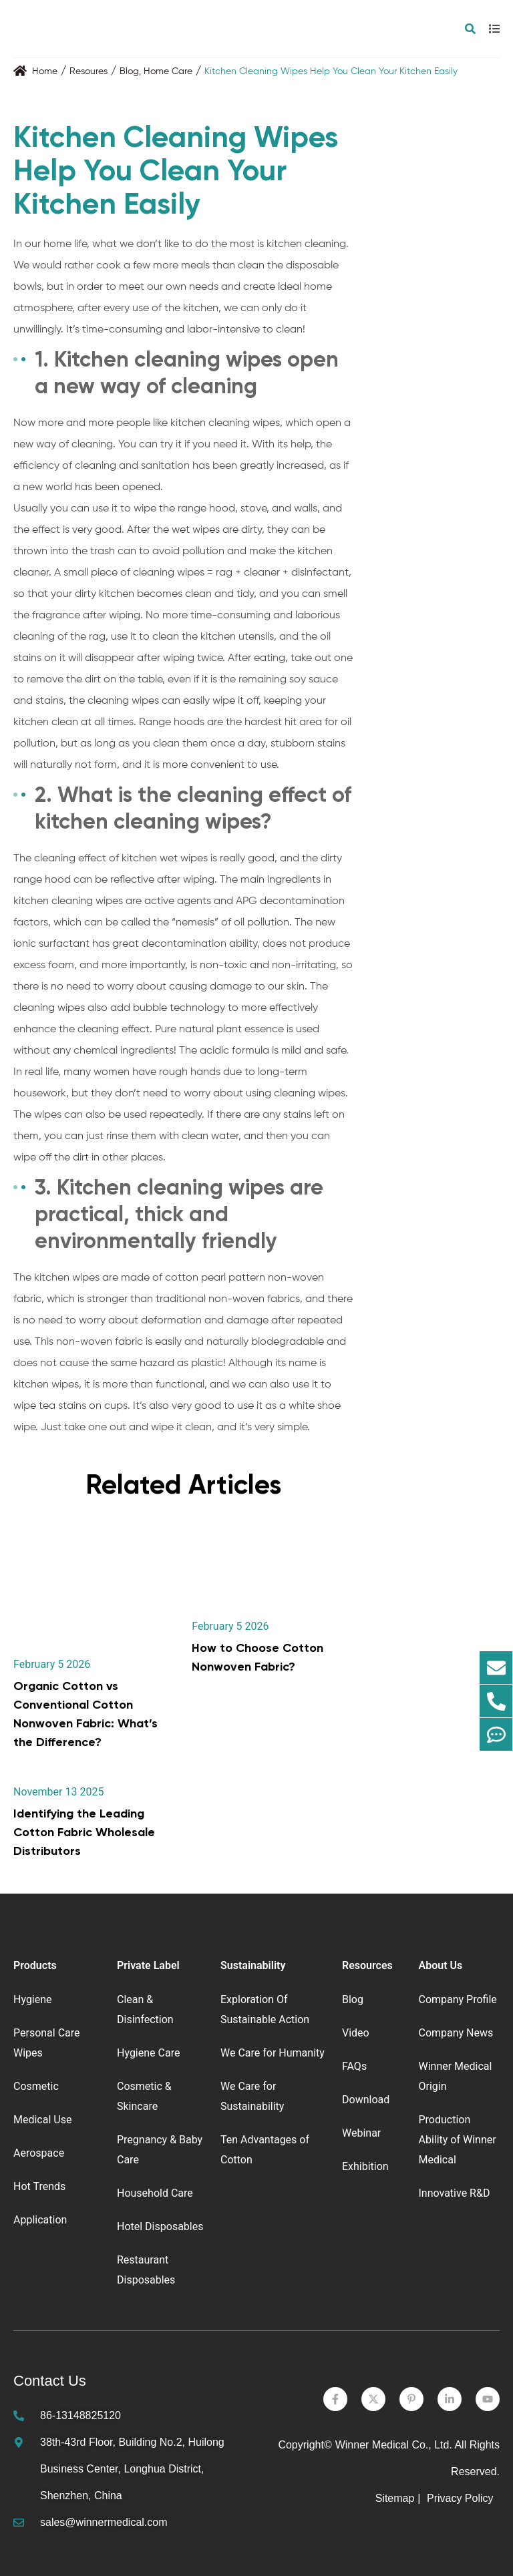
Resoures (88, 71)
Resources (367, 1965)
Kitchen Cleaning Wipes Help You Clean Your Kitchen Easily (331, 71)
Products (35, 1965)
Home (44, 71)
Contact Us (49, 2380)
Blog (129, 71)
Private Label (148, 1965)
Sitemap (395, 2498)
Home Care (168, 71)
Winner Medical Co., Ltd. (393, 2444)
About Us (440, 1965)
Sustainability (252, 1965)
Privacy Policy (461, 2498)
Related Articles (183, 1484)
